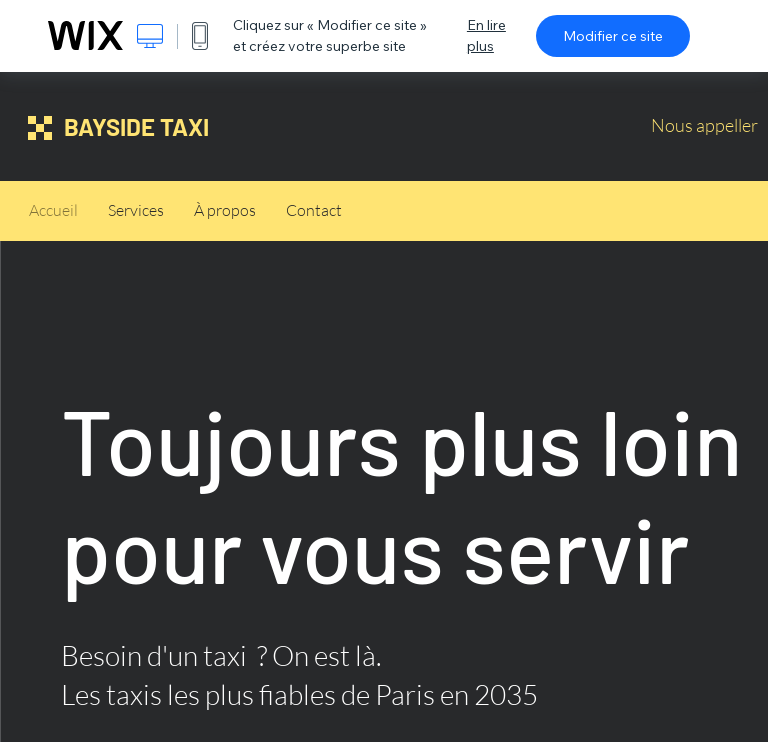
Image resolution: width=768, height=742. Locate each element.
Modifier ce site (613, 36)
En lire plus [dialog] (486, 35)
